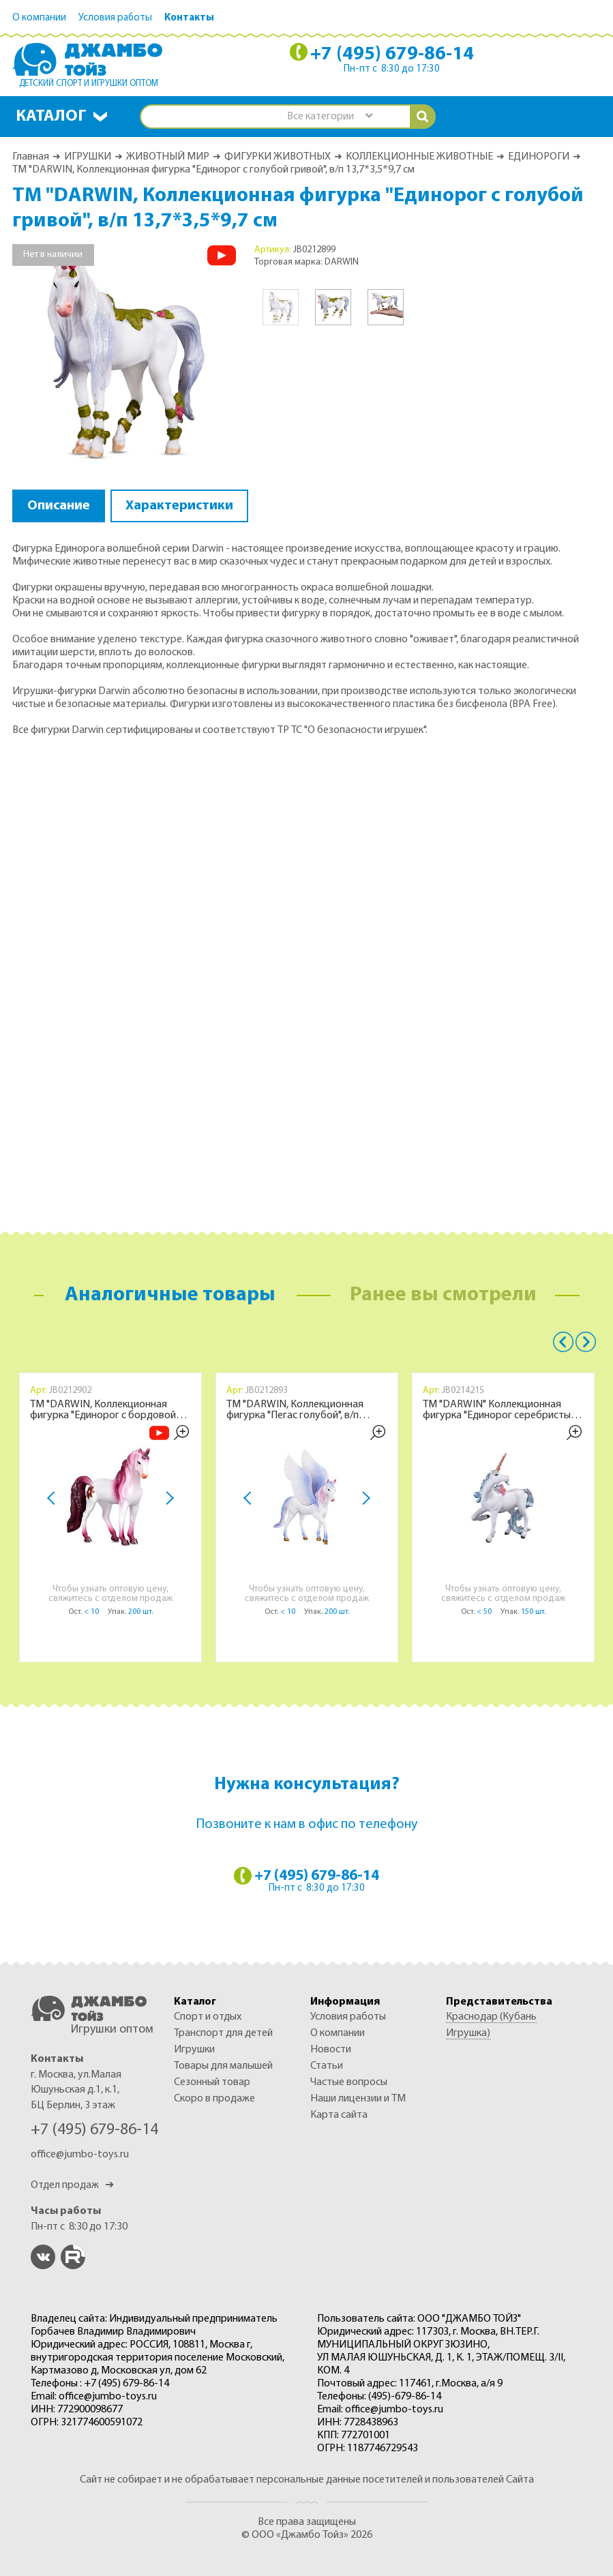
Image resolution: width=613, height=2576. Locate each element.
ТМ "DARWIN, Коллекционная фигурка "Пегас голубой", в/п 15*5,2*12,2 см (294, 1410)
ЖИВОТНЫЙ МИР (167, 156)
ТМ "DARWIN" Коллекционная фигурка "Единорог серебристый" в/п (501, 1410)
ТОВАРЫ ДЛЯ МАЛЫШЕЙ (223, 2066)
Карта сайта (339, 2115)
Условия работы (115, 18)
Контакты (189, 18)
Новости (330, 2049)
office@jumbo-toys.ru (80, 2154)
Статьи (326, 2066)
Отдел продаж (72, 2185)
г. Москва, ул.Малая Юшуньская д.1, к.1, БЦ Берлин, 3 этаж (76, 2090)
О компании (39, 18)
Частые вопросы (348, 2082)
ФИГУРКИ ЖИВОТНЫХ (277, 156)
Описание (58, 506)
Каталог (51, 116)
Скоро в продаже (214, 2098)
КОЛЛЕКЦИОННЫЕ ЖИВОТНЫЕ (419, 156)
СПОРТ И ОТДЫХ (207, 2016)
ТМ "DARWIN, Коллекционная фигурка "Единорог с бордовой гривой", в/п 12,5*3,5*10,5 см (103, 1410)
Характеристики (179, 506)
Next (167, 1499)
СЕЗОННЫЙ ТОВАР (212, 2082)
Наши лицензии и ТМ (358, 2098)
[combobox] (329, 116)
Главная (30, 156)
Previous (563, 1342)
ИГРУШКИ (87, 156)
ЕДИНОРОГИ (538, 156)
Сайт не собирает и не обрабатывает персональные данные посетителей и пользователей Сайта (307, 2479)
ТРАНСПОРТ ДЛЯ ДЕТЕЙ (223, 2033)
